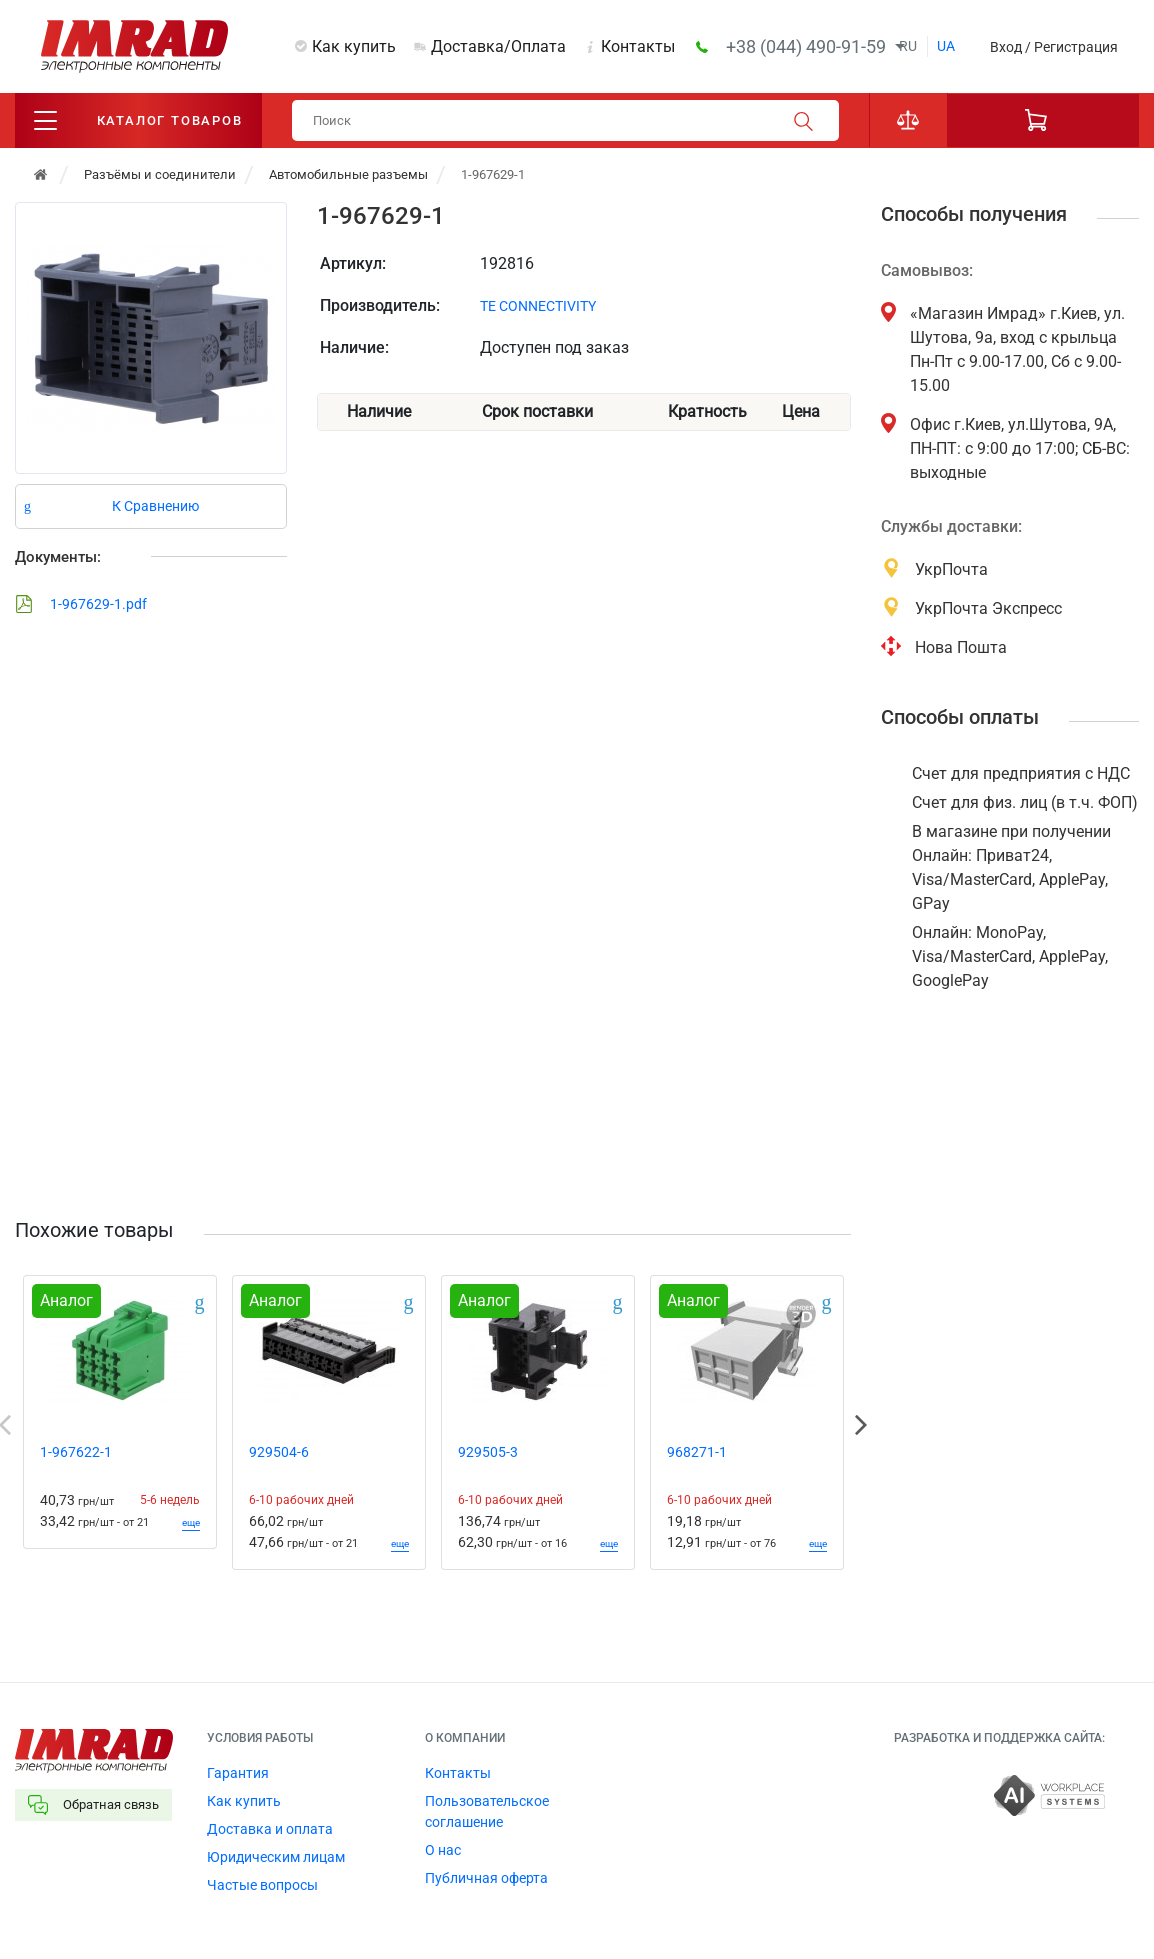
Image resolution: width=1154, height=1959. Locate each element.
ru (908, 46)
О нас (443, 1850)
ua (946, 46)
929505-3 (488, 1452)
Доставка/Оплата (498, 46)
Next (861, 1425)
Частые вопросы (262, 1885)
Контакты (638, 46)
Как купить (354, 46)
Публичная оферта (486, 1878)
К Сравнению (155, 506)
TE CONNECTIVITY (538, 306)
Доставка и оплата (270, 1829)
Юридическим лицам (276, 1857)
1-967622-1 (76, 1452)
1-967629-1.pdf (81, 604)
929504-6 (279, 1452)
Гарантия (238, 1773)
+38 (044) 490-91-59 (808, 46)
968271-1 (697, 1452)
